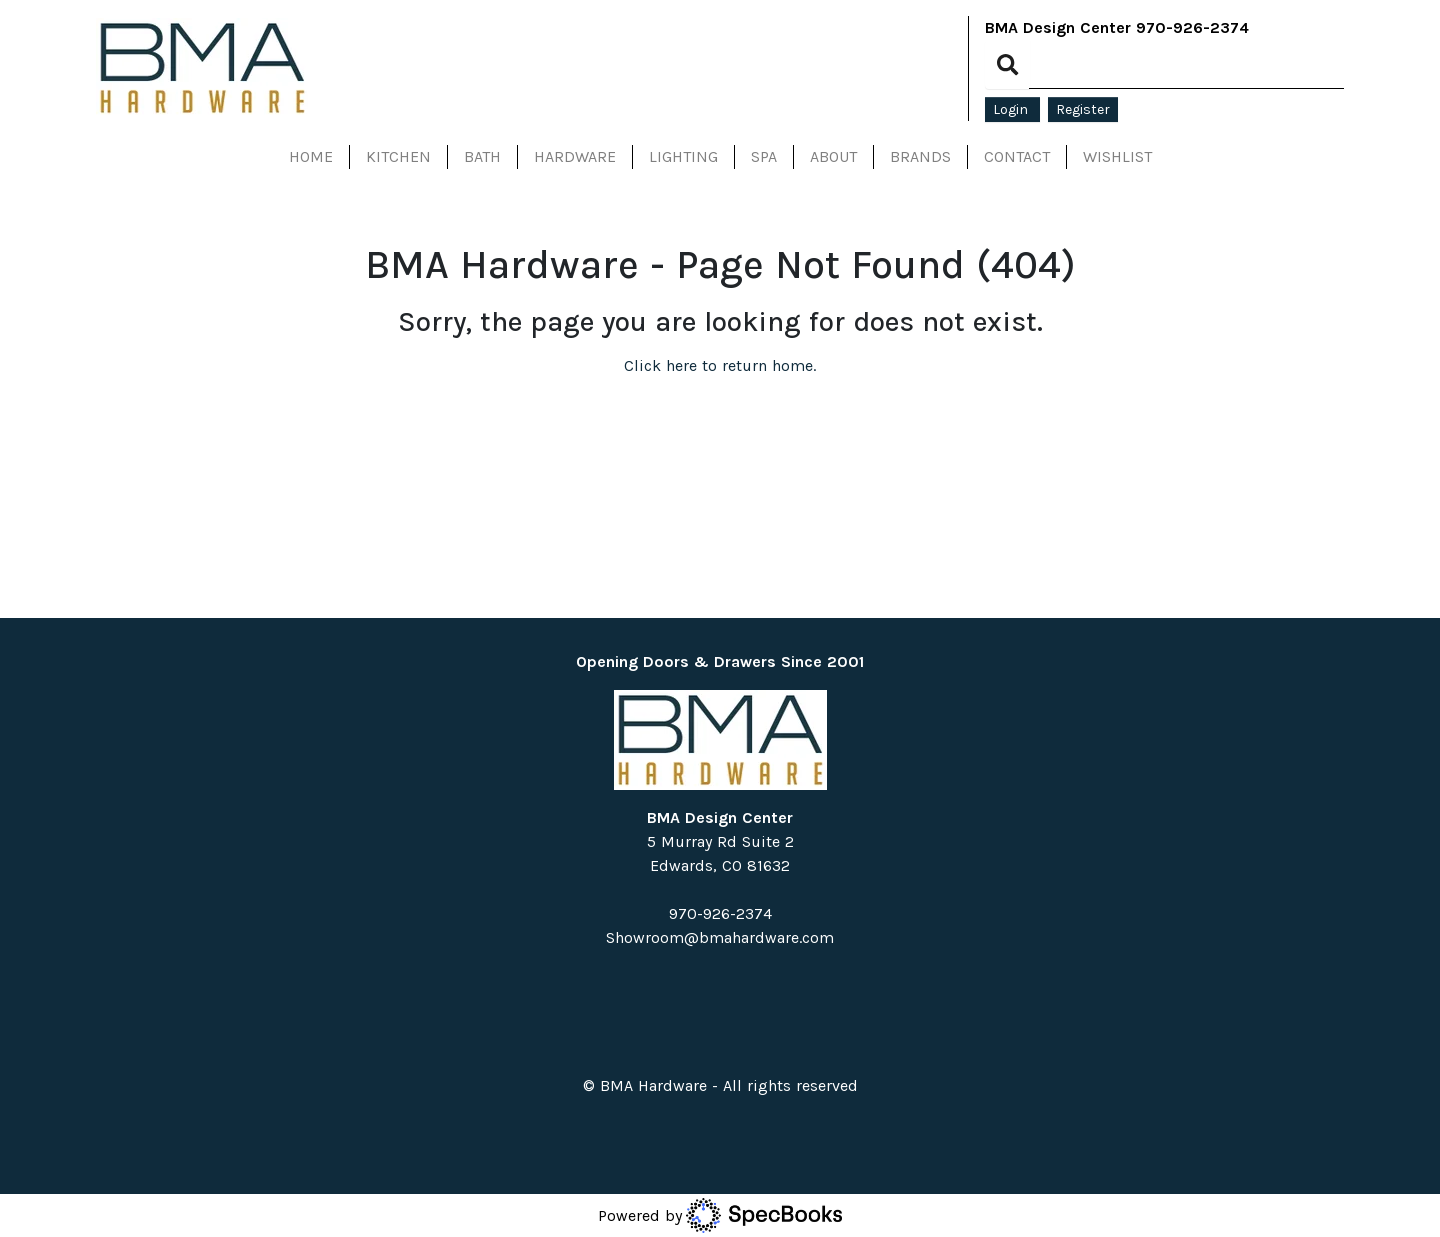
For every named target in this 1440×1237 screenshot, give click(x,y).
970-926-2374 (1192, 27)
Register (1083, 109)
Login (1012, 109)
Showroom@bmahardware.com (720, 937)
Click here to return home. (720, 365)
